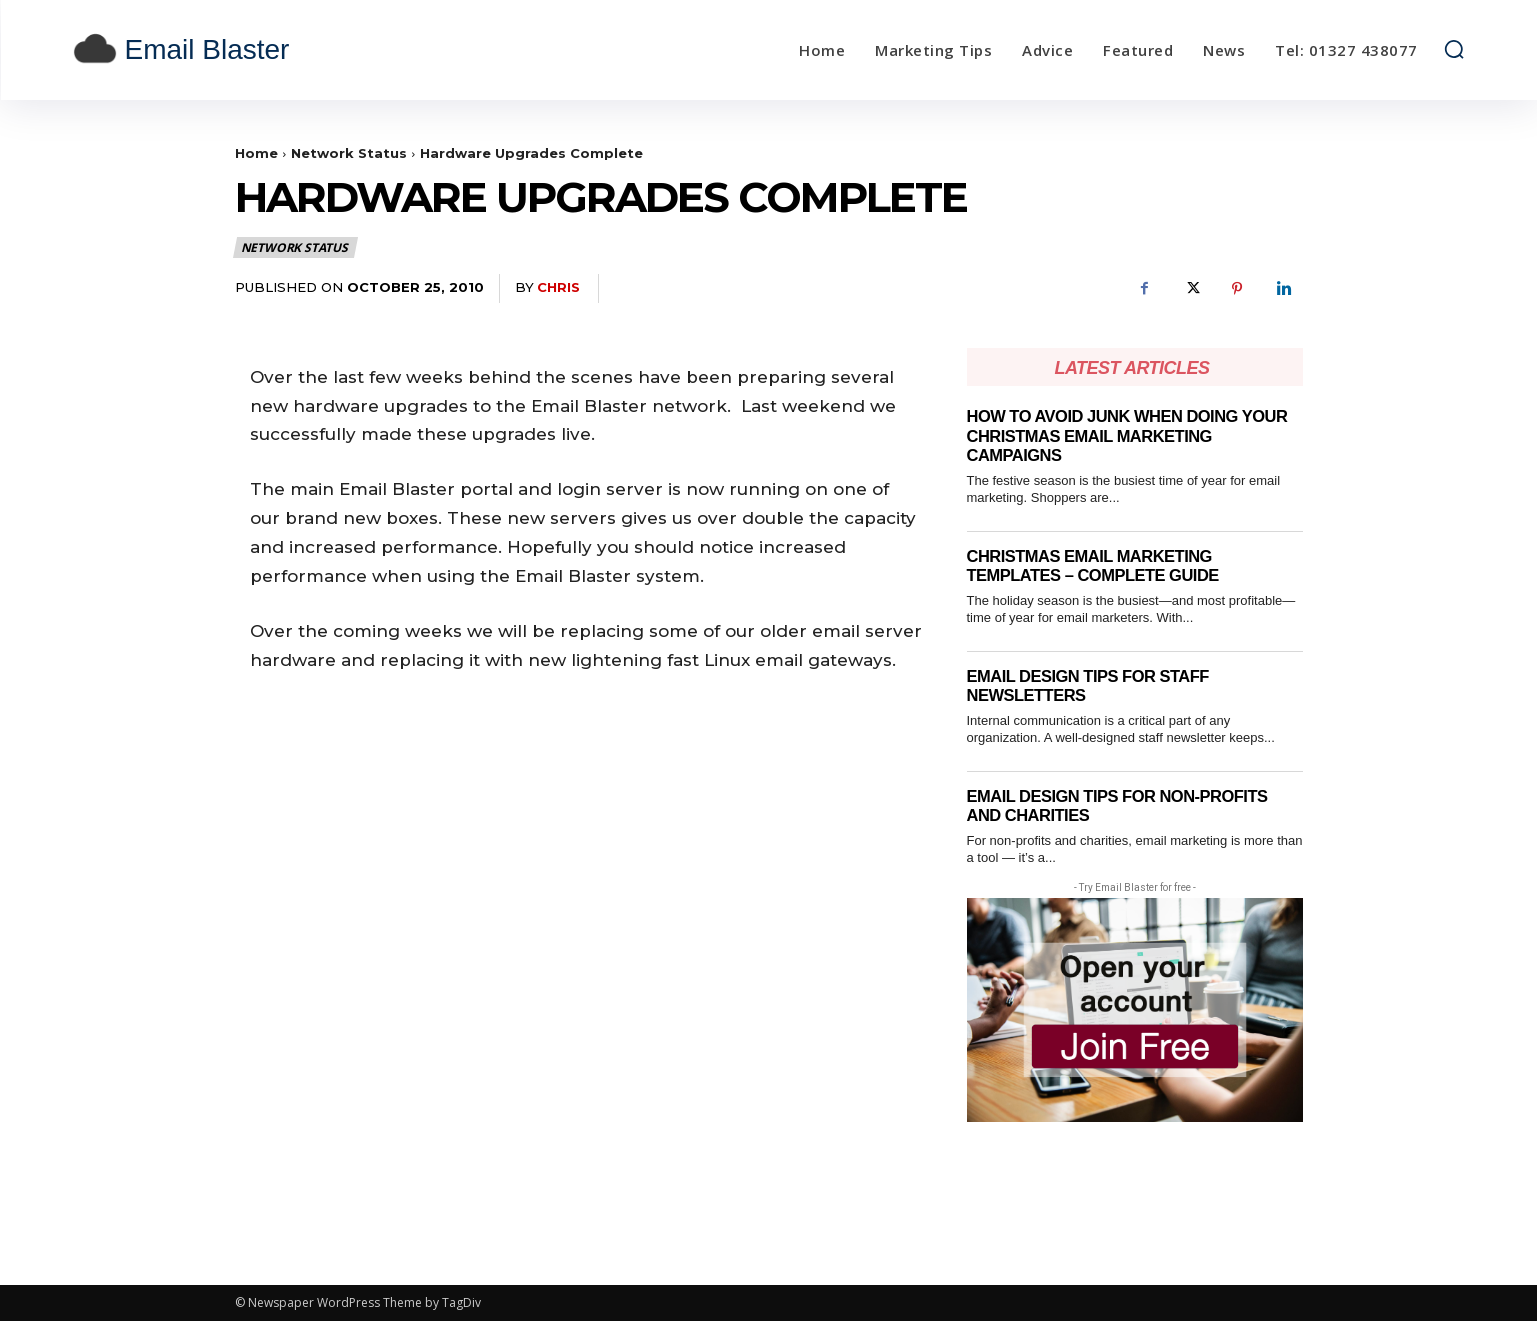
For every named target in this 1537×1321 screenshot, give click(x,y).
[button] (1454, 49)
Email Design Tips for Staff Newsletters (1092, 686)
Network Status (349, 153)
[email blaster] (247, 50)
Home (256, 153)
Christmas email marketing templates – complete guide (1097, 566)
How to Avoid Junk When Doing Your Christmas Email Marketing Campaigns (1132, 436)
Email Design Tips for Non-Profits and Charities (1122, 806)
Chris (558, 287)
